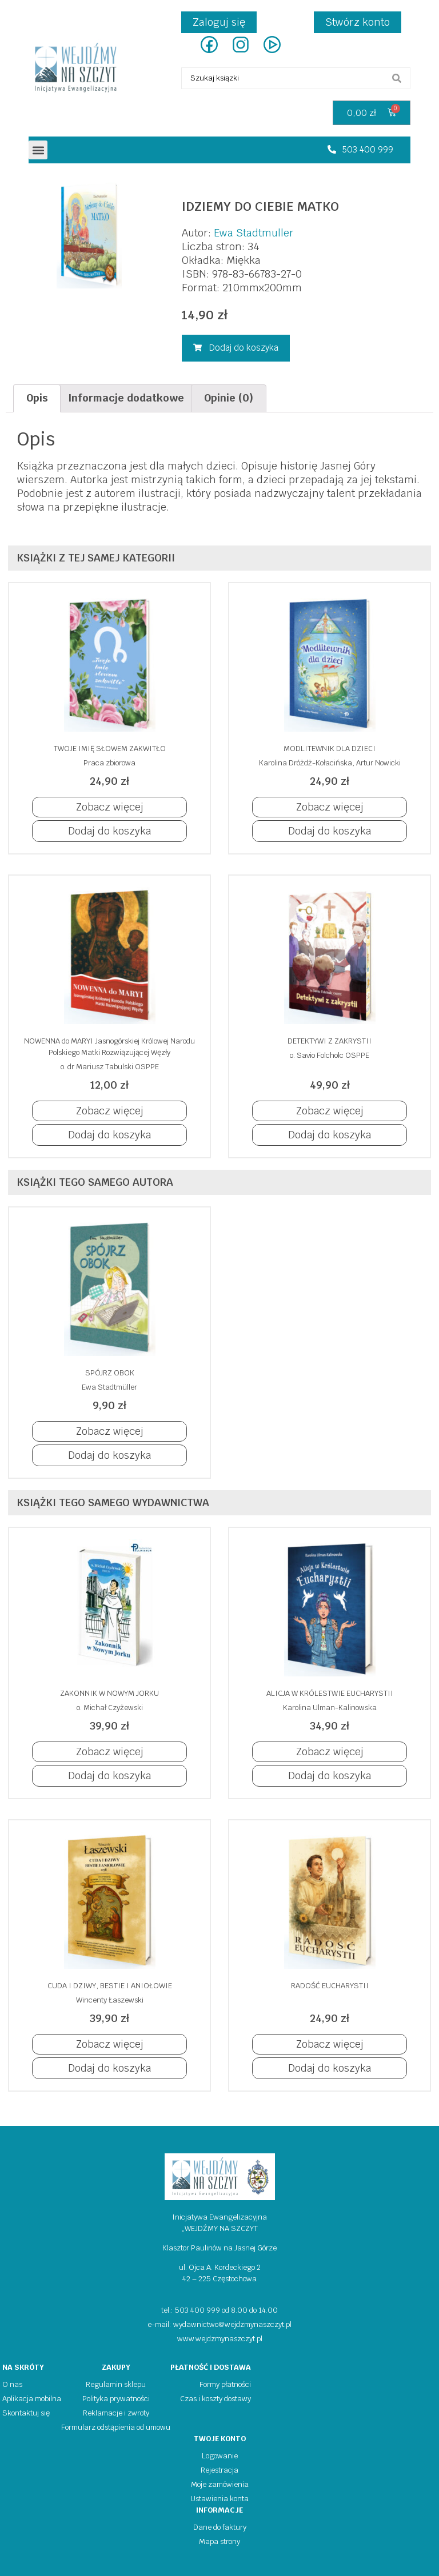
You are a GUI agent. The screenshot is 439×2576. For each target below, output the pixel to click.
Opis (37, 397)
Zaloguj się (219, 22)
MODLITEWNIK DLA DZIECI (330, 748)
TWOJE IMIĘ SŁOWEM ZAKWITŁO (110, 748)
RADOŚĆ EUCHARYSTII (330, 1986)
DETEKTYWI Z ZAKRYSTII (330, 1041)
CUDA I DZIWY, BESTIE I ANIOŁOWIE (109, 1986)
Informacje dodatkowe (126, 397)
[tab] (37, 398)
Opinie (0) (228, 397)
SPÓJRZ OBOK (109, 1373)
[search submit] (397, 78)
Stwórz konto (357, 22)
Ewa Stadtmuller (254, 232)
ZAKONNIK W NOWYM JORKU (109, 1693)
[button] (38, 150)
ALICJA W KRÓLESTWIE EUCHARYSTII (329, 1693)
